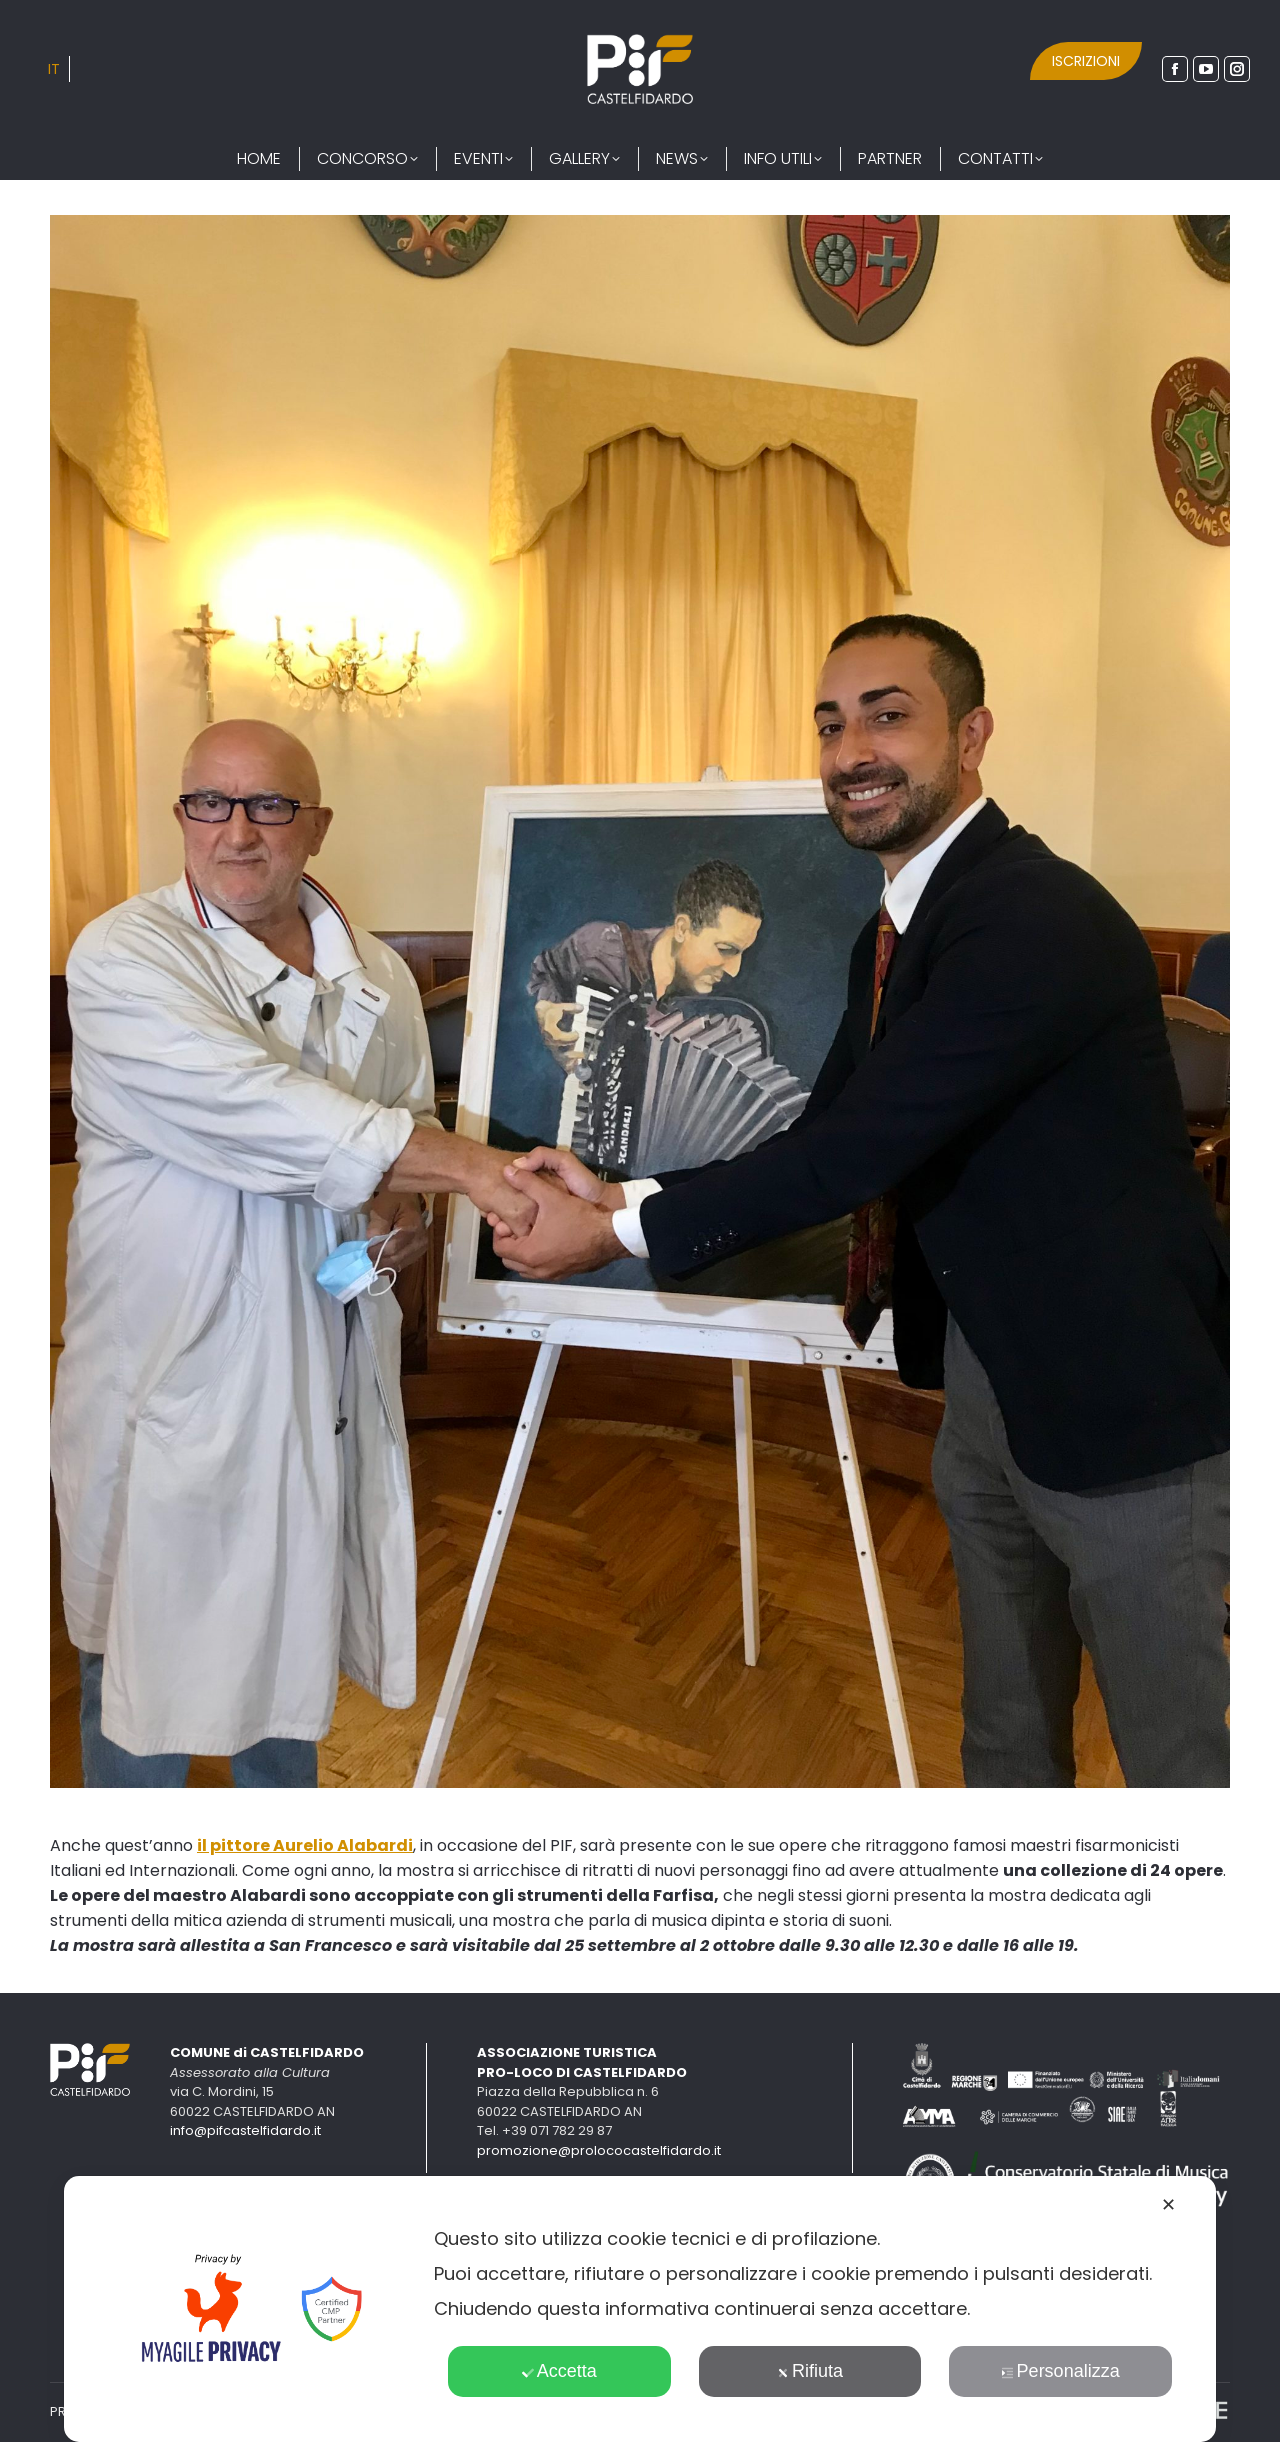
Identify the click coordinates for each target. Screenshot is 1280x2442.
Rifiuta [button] (810, 2371)
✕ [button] (1168, 2205)
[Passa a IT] (54, 69)
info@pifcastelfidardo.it (245, 2130)
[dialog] (640, 2309)
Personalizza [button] (1061, 2371)
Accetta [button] (559, 2371)
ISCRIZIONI (1086, 61)
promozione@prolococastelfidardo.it (599, 2150)
